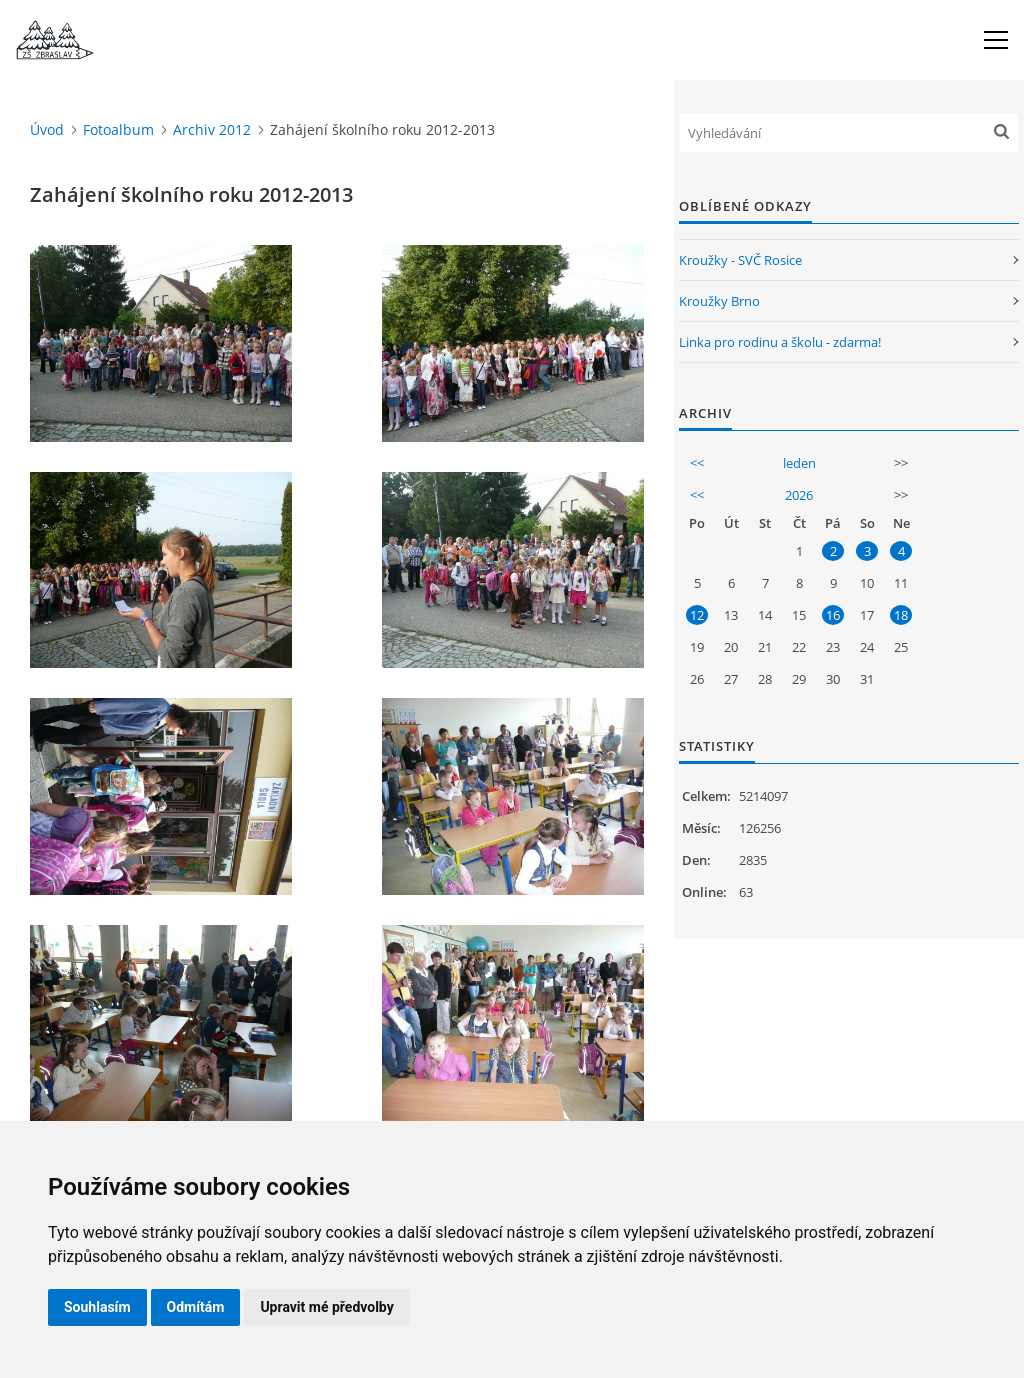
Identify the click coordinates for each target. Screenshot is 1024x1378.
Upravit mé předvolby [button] (326, 1307)
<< (697, 463)
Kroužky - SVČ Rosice (740, 260)
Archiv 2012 (212, 129)
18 (901, 615)
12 (697, 615)
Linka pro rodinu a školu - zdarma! (780, 342)
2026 (799, 495)
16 (833, 615)
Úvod (47, 129)
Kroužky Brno (719, 301)
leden (799, 463)
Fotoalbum (118, 129)
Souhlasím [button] (97, 1307)
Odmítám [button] (196, 1307)
